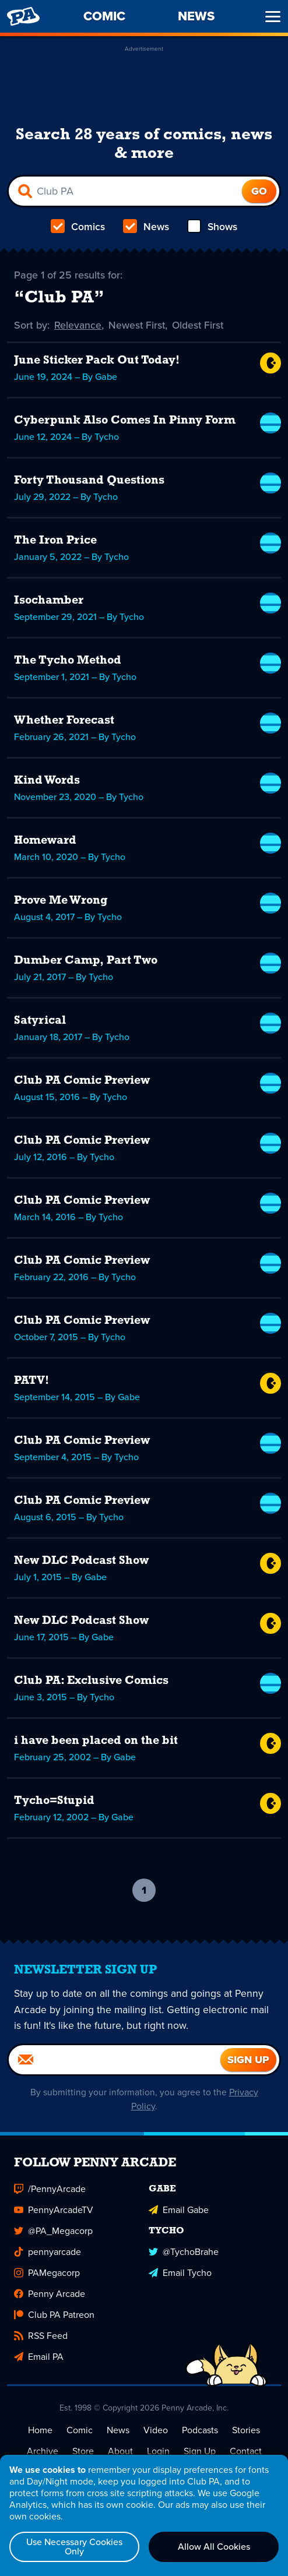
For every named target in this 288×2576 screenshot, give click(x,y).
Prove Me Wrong (61, 901)
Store (83, 2451)
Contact (246, 2451)
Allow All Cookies (214, 2546)
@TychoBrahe (184, 2252)
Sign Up (200, 2451)
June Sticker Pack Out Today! (97, 361)
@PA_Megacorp (53, 2231)
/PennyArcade (50, 2189)
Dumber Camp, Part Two (85, 961)
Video (155, 2430)
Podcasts (200, 2430)
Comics (78, 226)
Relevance (78, 325)
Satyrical (40, 1021)
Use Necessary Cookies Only (74, 2546)
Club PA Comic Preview (82, 1081)
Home (40, 2430)
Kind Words (47, 781)
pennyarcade (47, 2252)
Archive (42, 2451)
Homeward (45, 841)
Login (158, 2451)
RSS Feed (41, 2336)
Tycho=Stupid (54, 1801)
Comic (79, 2430)
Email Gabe (179, 2210)
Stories (246, 2430)
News (145, 226)
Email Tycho (180, 2273)
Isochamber (48, 601)
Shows (211, 226)
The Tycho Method (67, 661)
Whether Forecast (64, 721)
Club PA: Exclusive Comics (91, 1681)
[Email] (114, 2060)
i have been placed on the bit (96, 1741)
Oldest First (200, 325)
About (120, 2451)
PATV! (31, 1381)
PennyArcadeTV (53, 2210)
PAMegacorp (47, 2273)
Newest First (138, 325)
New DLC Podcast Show (81, 1561)
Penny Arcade (49, 2294)
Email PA (39, 2357)
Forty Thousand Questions (89, 481)
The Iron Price (55, 541)
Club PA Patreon (54, 2315)
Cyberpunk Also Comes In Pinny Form (125, 421)
